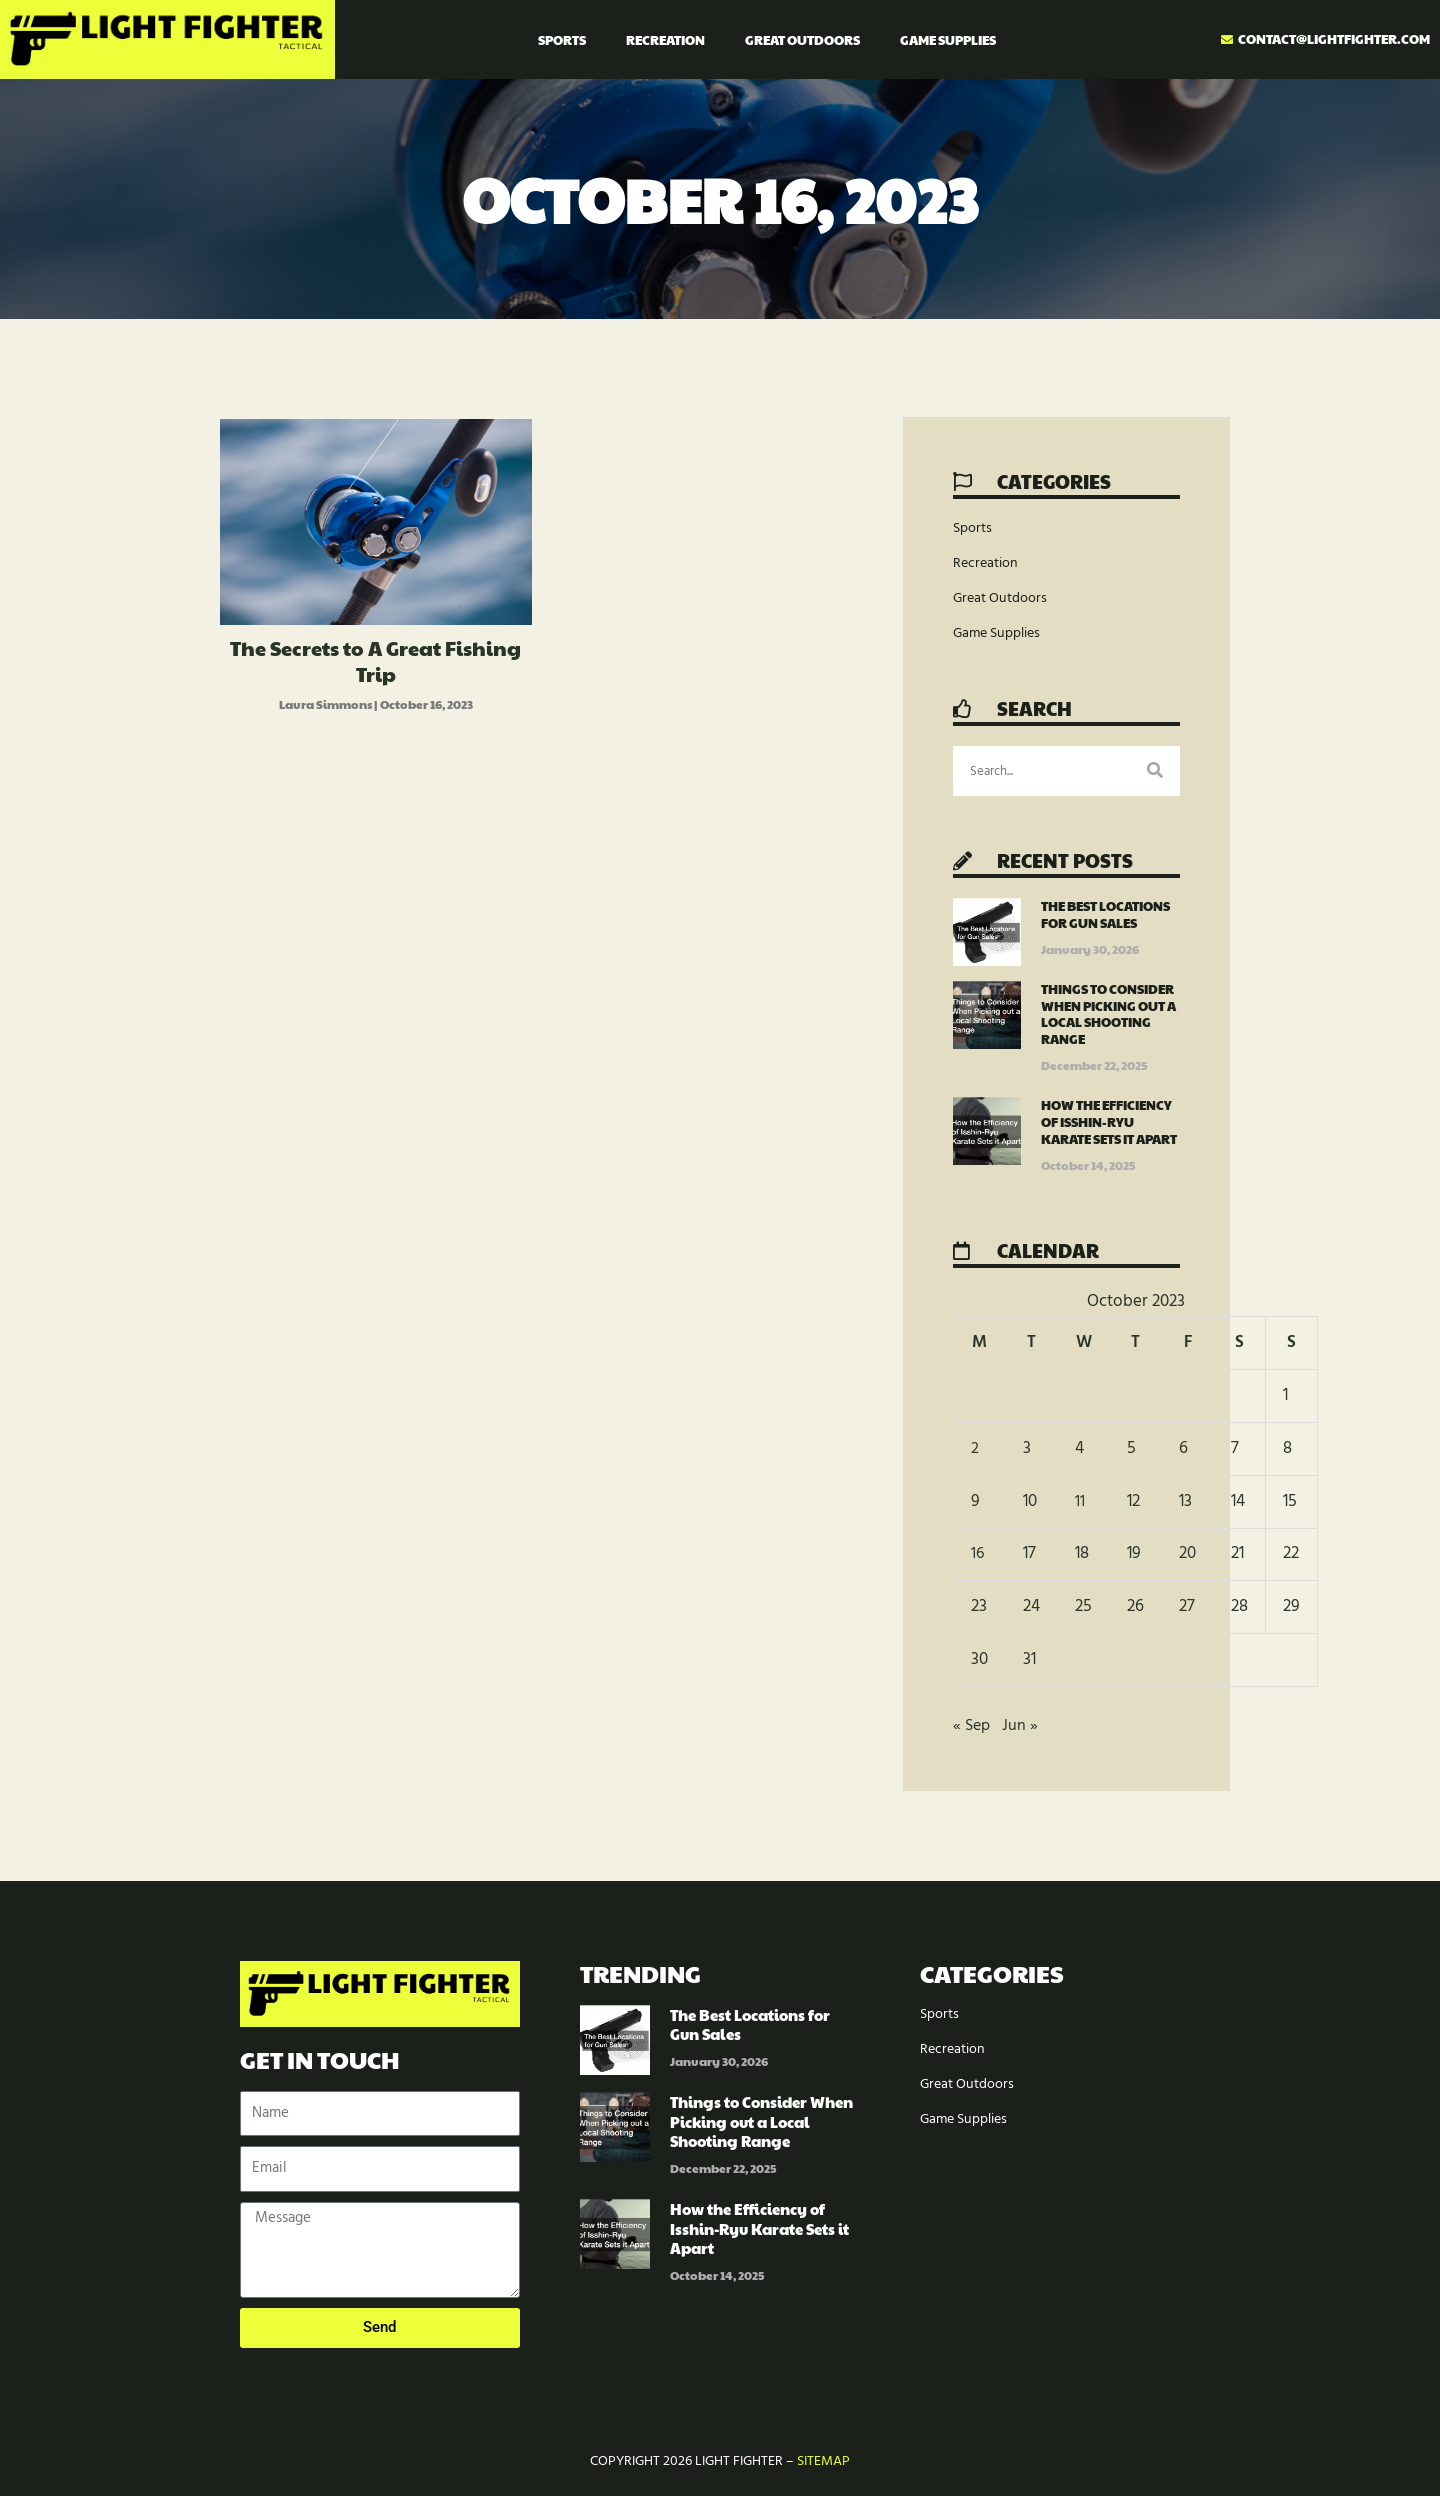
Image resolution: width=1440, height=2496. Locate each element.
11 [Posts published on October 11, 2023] (1080, 1501)
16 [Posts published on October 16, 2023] (978, 1553)
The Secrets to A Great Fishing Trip (375, 661)
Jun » (1023, 1725)
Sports (562, 40)
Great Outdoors (802, 40)
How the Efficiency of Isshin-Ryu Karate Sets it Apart (1109, 1122)
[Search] (1155, 771)
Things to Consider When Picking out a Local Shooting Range (1108, 1014)
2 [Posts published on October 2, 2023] (975, 1448)
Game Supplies (948, 40)
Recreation (665, 40)
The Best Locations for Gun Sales (1105, 914)
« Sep (973, 1725)
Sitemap (823, 2461)
